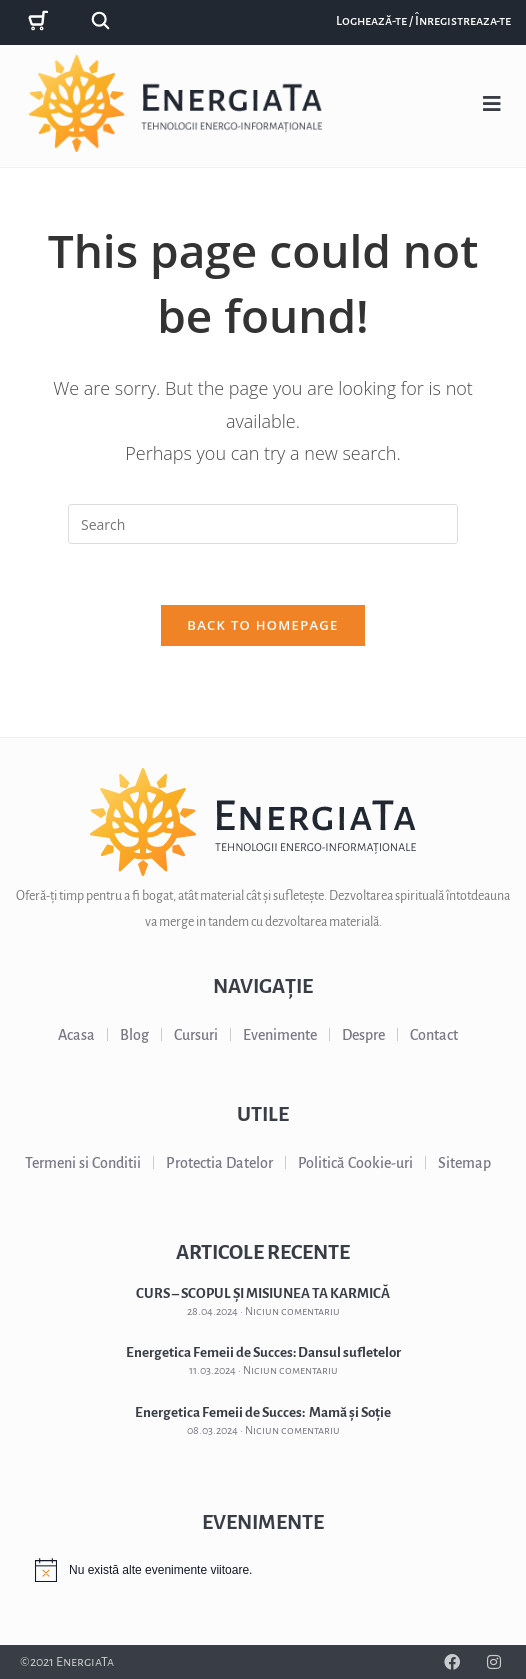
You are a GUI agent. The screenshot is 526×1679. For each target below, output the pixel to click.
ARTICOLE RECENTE (263, 1252)
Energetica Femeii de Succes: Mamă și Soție (263, 1412)
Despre (363, 1035)
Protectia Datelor (219, 1163)
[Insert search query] (263, 524)
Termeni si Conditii (83, 1163)
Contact (434, 1035)
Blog (134, 1035)
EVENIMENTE (263, 1522)
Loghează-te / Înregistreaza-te (423, 21)
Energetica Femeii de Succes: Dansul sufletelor (263, 1352)
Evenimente (280, 1035)
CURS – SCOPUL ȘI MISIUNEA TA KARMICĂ (263, 1293)
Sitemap (464, 1163)
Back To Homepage (262, 625)
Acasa (76, 1035)
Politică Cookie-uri (355, 1163)
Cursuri (196, 1035)
